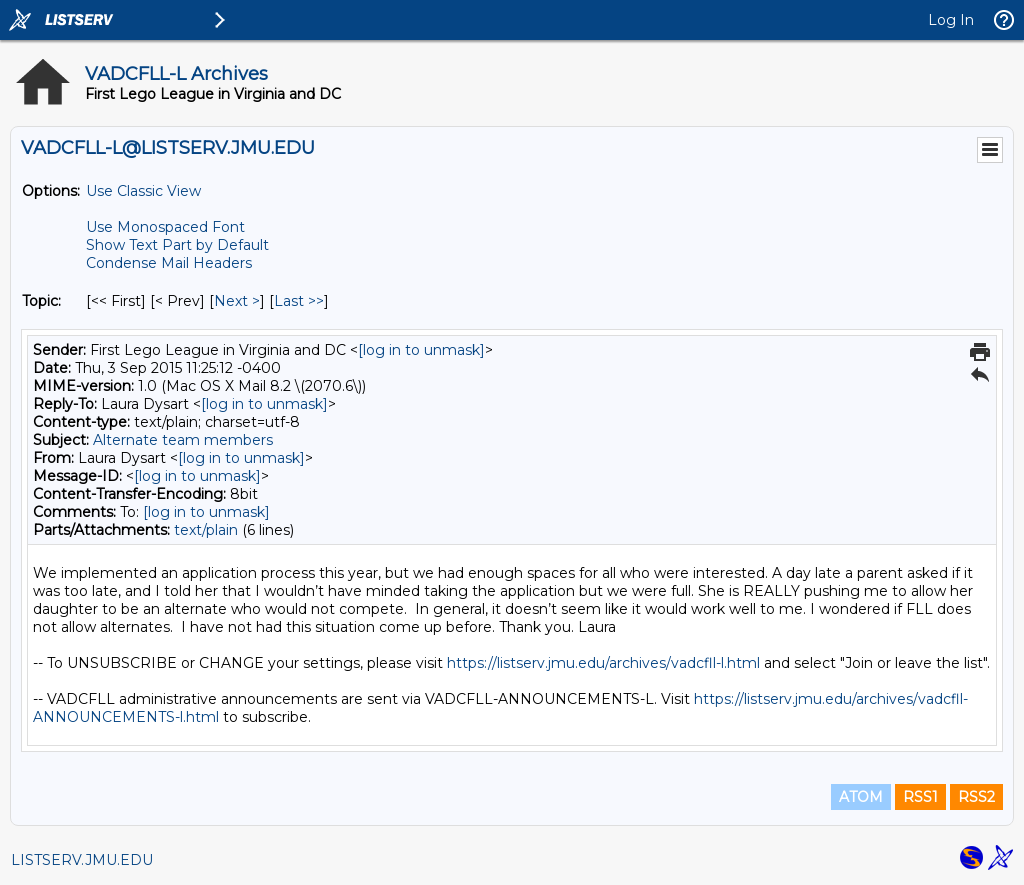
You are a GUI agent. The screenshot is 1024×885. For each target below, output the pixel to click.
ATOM (861, 797)
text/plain (206, 530)
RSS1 (920, 797)
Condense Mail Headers (169, 263)
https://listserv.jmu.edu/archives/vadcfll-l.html (603, 663)
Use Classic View (143, 191)
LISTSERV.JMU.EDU (82, 860)
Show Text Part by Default (177, 245)
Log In (951, 20)
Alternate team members (183, 440)
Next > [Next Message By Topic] (237, 301)
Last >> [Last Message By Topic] (299, 301)
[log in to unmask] (421, 350)
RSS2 (976, 797)
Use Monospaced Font (165, 227)
